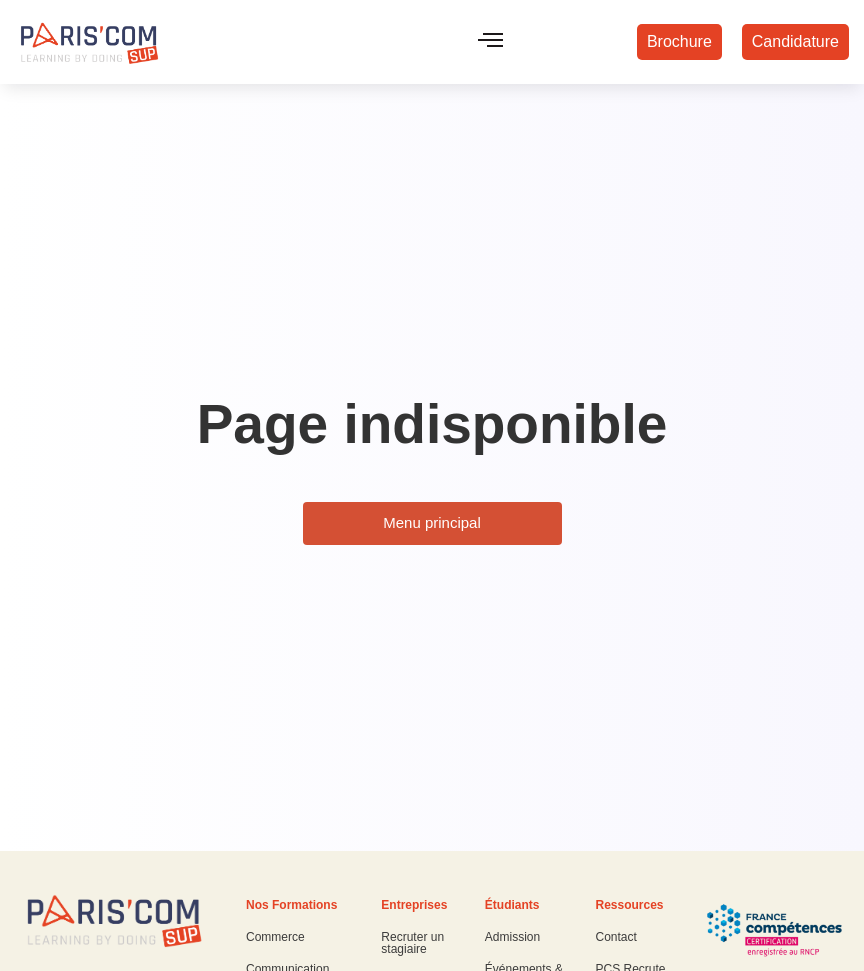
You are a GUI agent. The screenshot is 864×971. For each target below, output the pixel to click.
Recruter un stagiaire (412, 943)
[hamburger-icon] (490, 42)
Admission (512, 937)
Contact (615, 937)
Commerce (275, 937)
